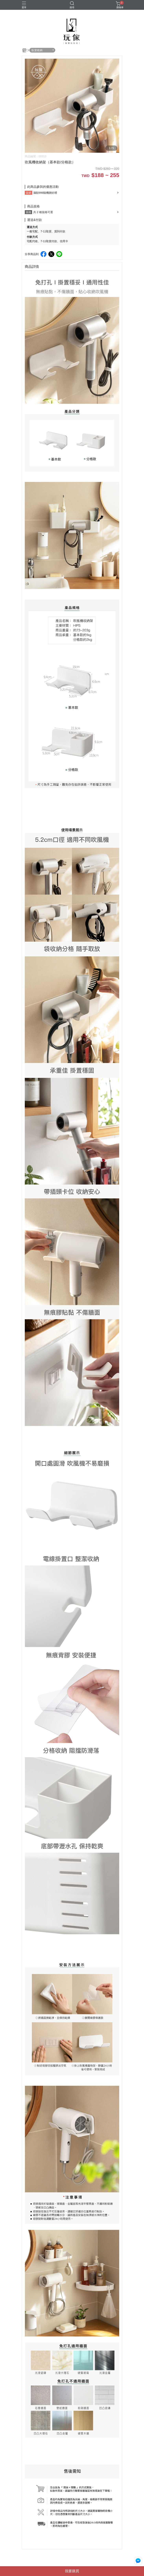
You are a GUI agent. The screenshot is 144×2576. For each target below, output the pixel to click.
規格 (28, 212)
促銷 (28, 192)
